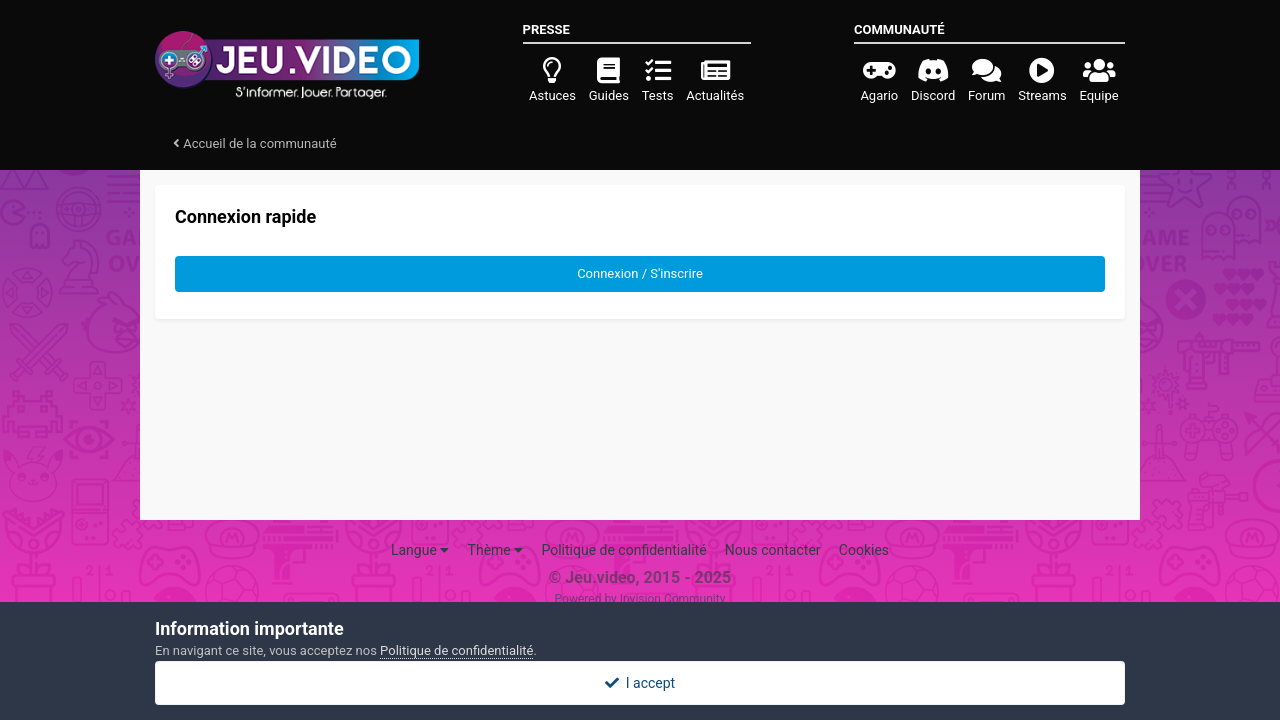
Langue (420, 550)
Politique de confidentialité (623, 550)
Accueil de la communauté (255, 143)
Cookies (864, 550)
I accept (640, 683)
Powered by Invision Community (640, 599)
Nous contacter (773, 550)
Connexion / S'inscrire (640, 273)
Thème (496, 550)
